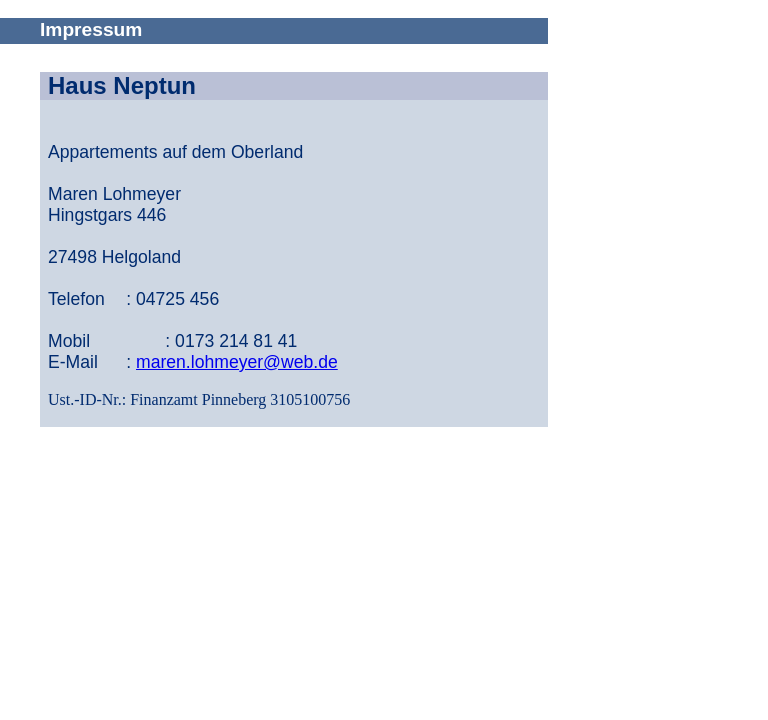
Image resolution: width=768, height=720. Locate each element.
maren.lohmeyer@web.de (237, 362)
